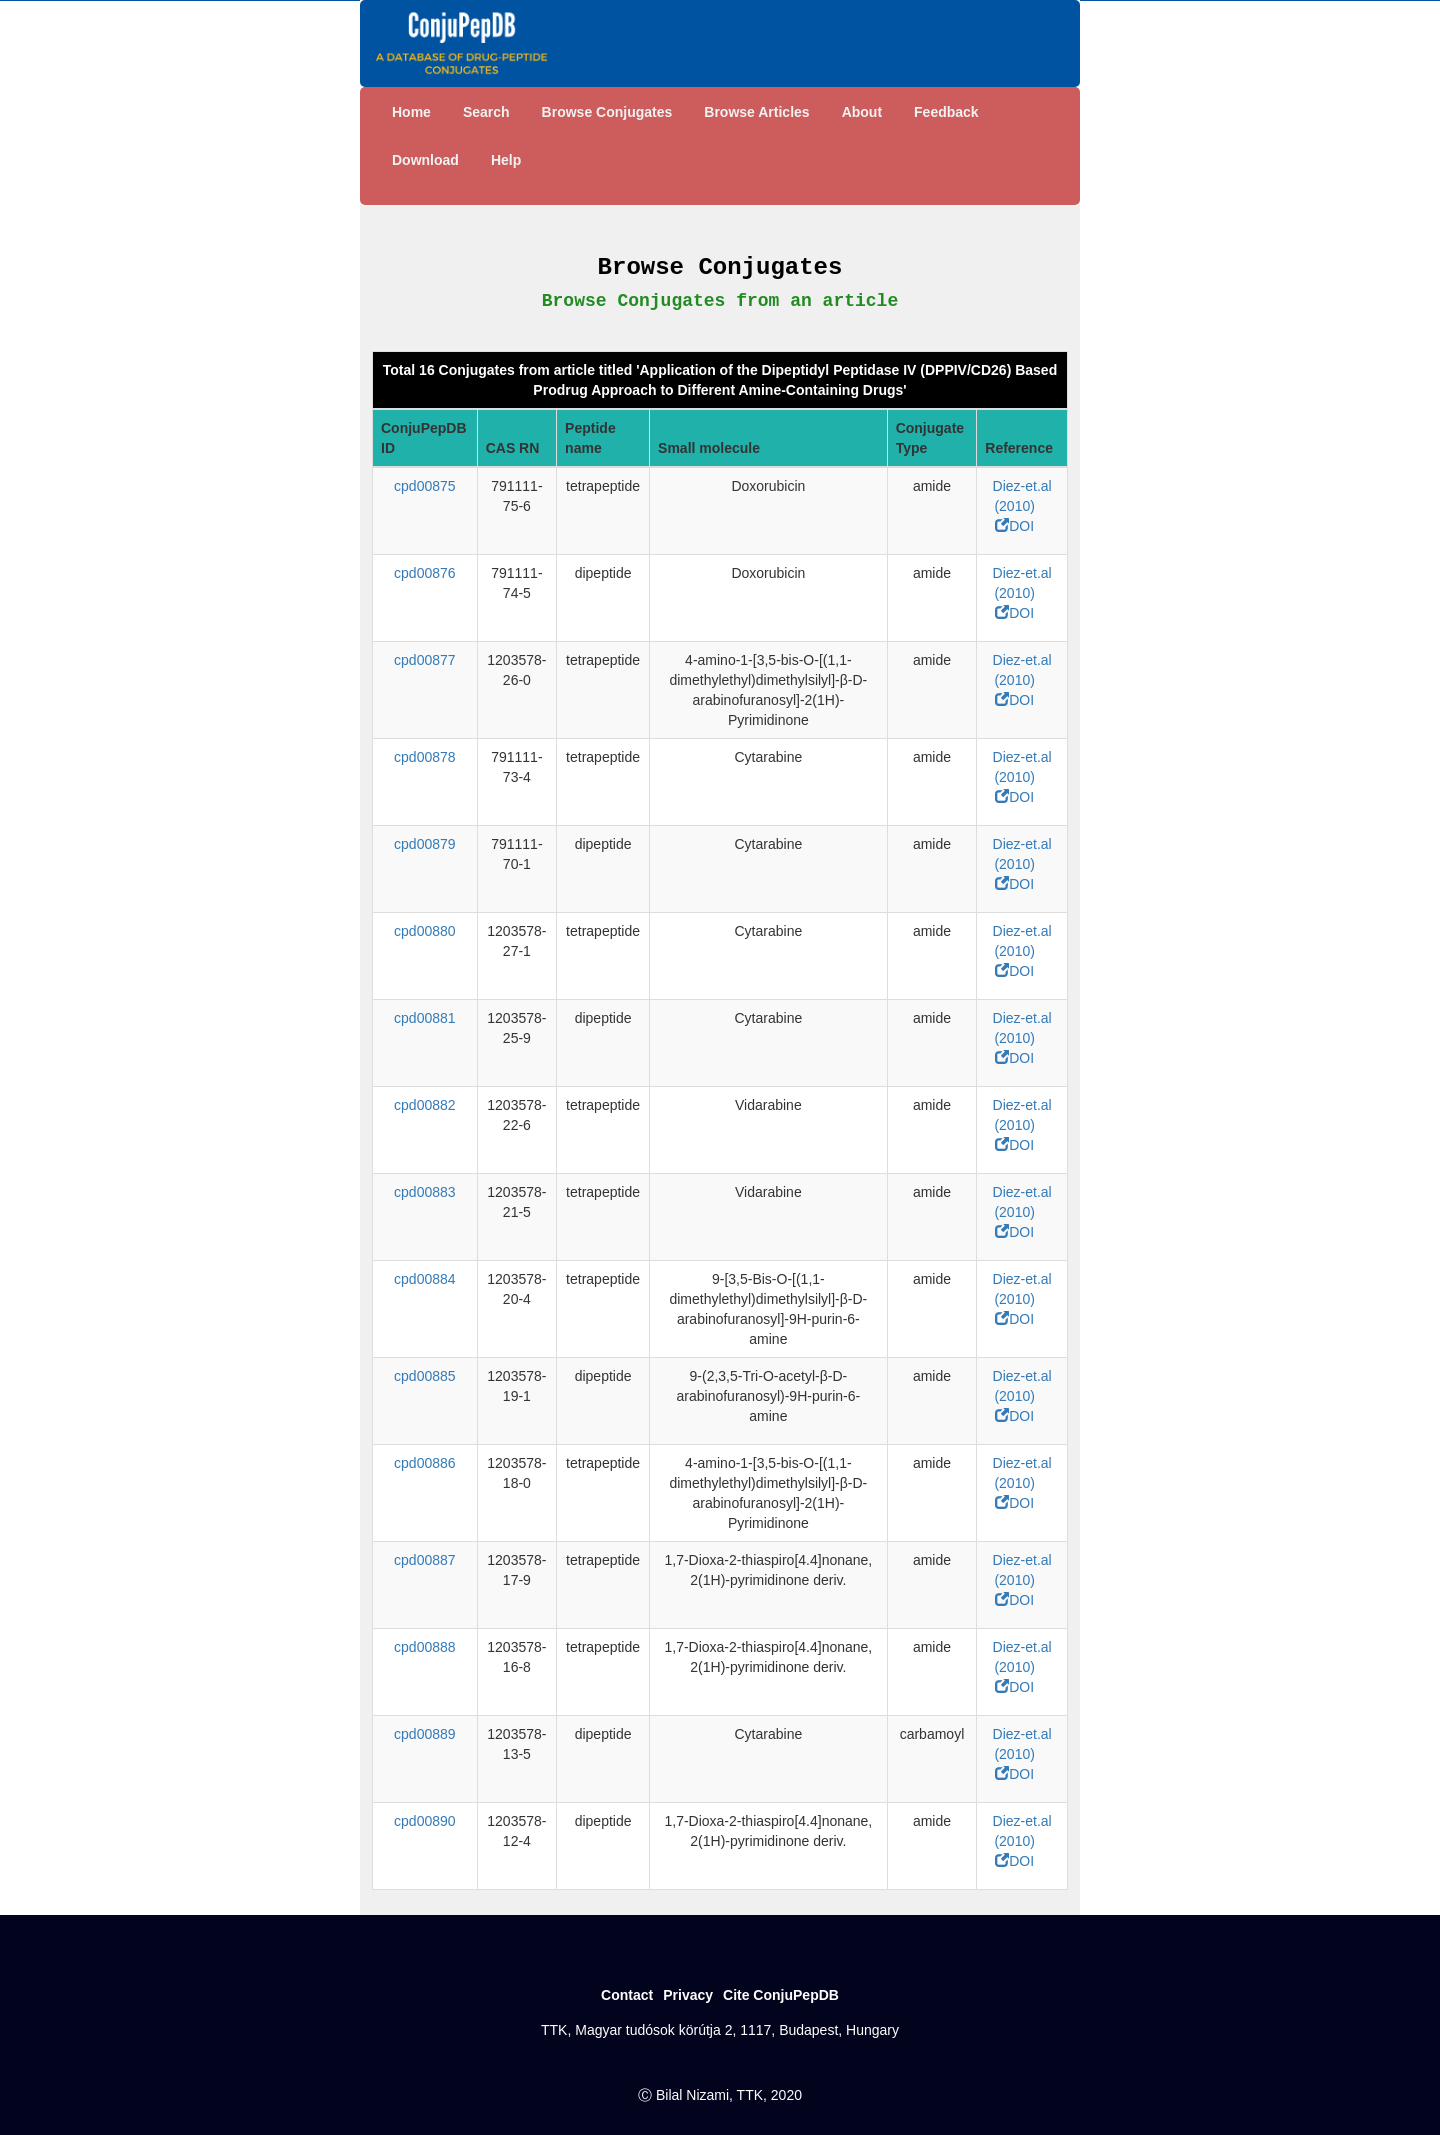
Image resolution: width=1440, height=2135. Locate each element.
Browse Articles (756, 112)
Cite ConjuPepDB (781, 1995)
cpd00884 (425, 1279)
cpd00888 (425, 1647)
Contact (627, 1995)
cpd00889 (425, 1734)
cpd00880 (425, 931)
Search (486, 112)
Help (506, 160)
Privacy (688, 1995)
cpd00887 (425, 1560)
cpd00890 (425, 1821)
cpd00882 (425, 1105)
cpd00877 (425, 660)
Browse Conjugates (607, 112)
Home (411, 112)
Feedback (946, 112)
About (862, 112)
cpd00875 (425, 486)
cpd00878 (425, 757)
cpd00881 (425, 1018)
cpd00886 (425, 1463)
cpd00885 (425, 1376)
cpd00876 (425, 573)
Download (425, 160)
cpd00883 (425, 1192)
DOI (1014, 526)
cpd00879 (425, 844)
